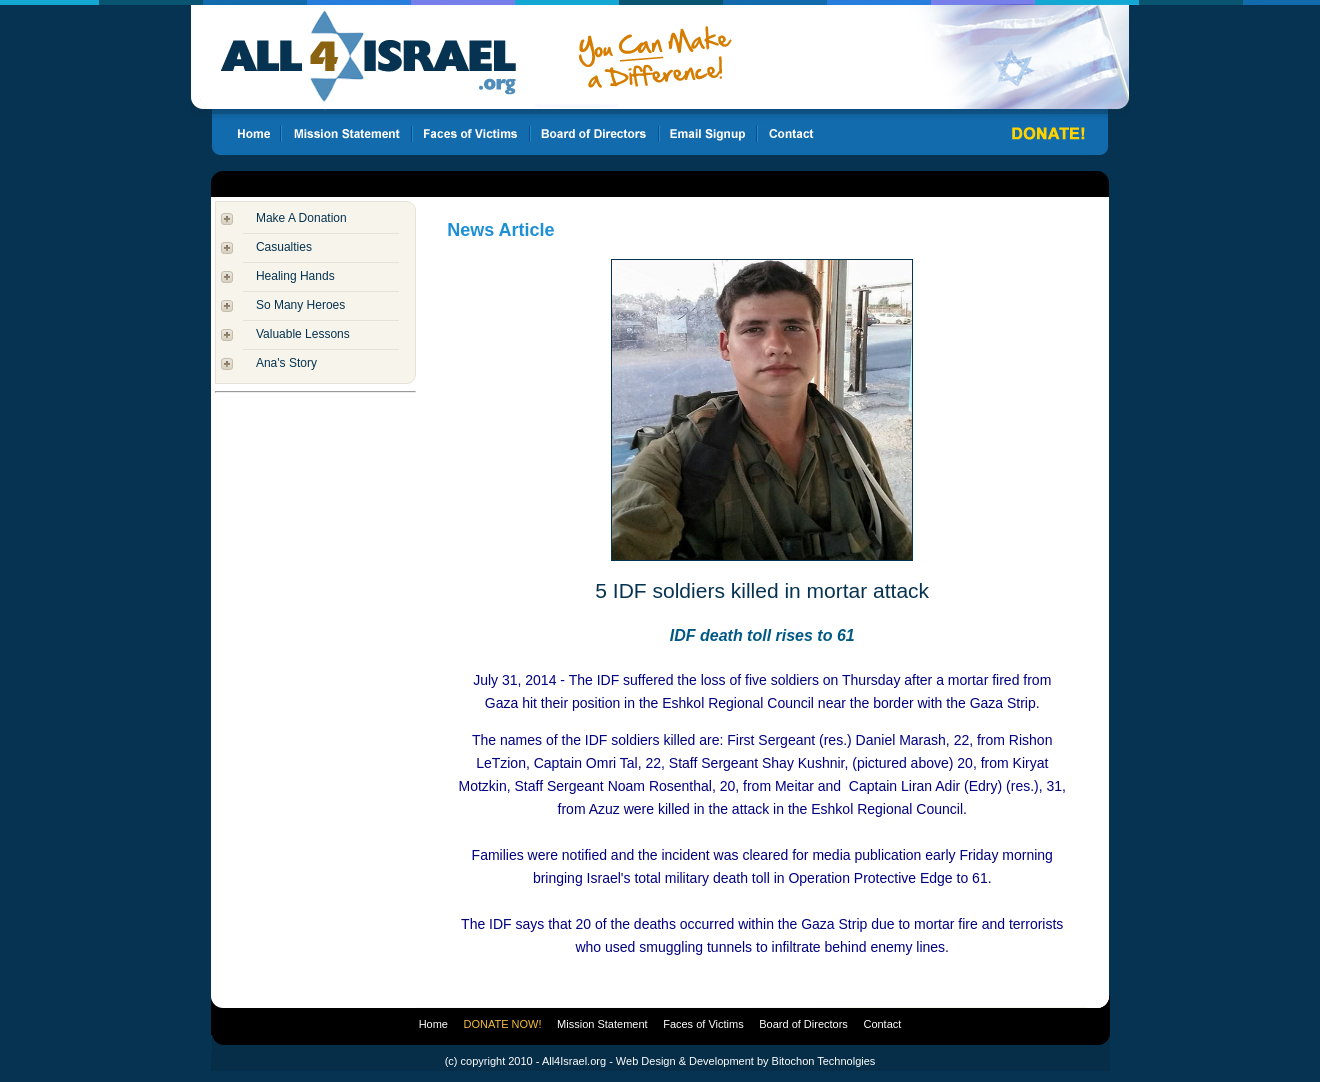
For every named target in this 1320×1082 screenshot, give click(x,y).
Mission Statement (602, 1024)
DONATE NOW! (503, 1024)
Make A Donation (301, 218)
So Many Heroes (300, 305)
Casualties (284, 247)
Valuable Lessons (303, 334)
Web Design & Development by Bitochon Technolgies (745, 1061)
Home (433, 1024)
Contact (882, 1024)
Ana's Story (286, 363)
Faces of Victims (703, 1024)
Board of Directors (803, 1024)
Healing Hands (295, 276)
